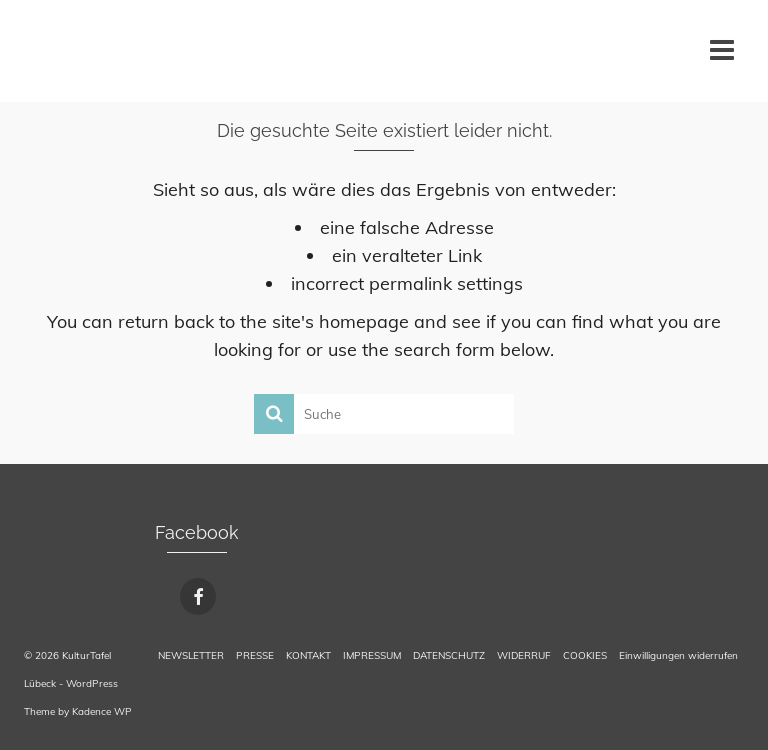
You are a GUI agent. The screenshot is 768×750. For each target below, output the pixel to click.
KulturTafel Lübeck (59, 50)
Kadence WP (102, 711)
